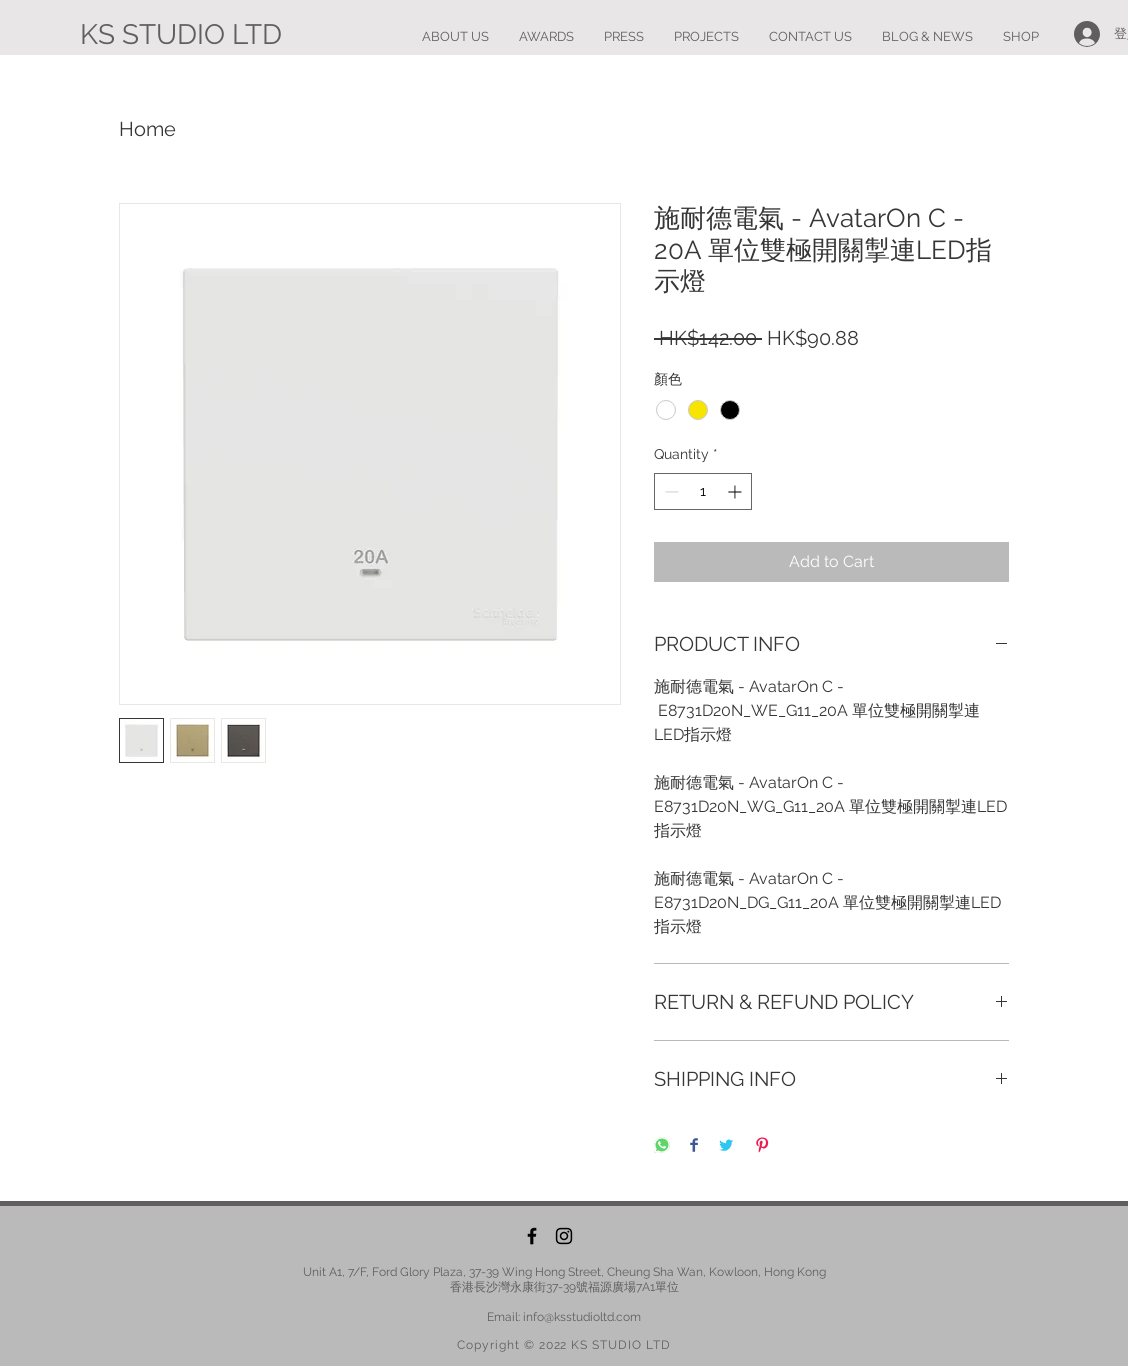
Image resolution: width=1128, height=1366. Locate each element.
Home (147, 129)
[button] (706, 37)
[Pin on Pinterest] (762, 1146)
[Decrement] (669, 491)
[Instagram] (564, 1236)
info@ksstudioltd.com (582, 1317)
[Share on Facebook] (694, 1146)
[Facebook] (532, 1236)
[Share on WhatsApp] (662, 1146)
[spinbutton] (703, 491)
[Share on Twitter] (726, 1146)
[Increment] (736, 491)
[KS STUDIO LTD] (181, 34)
